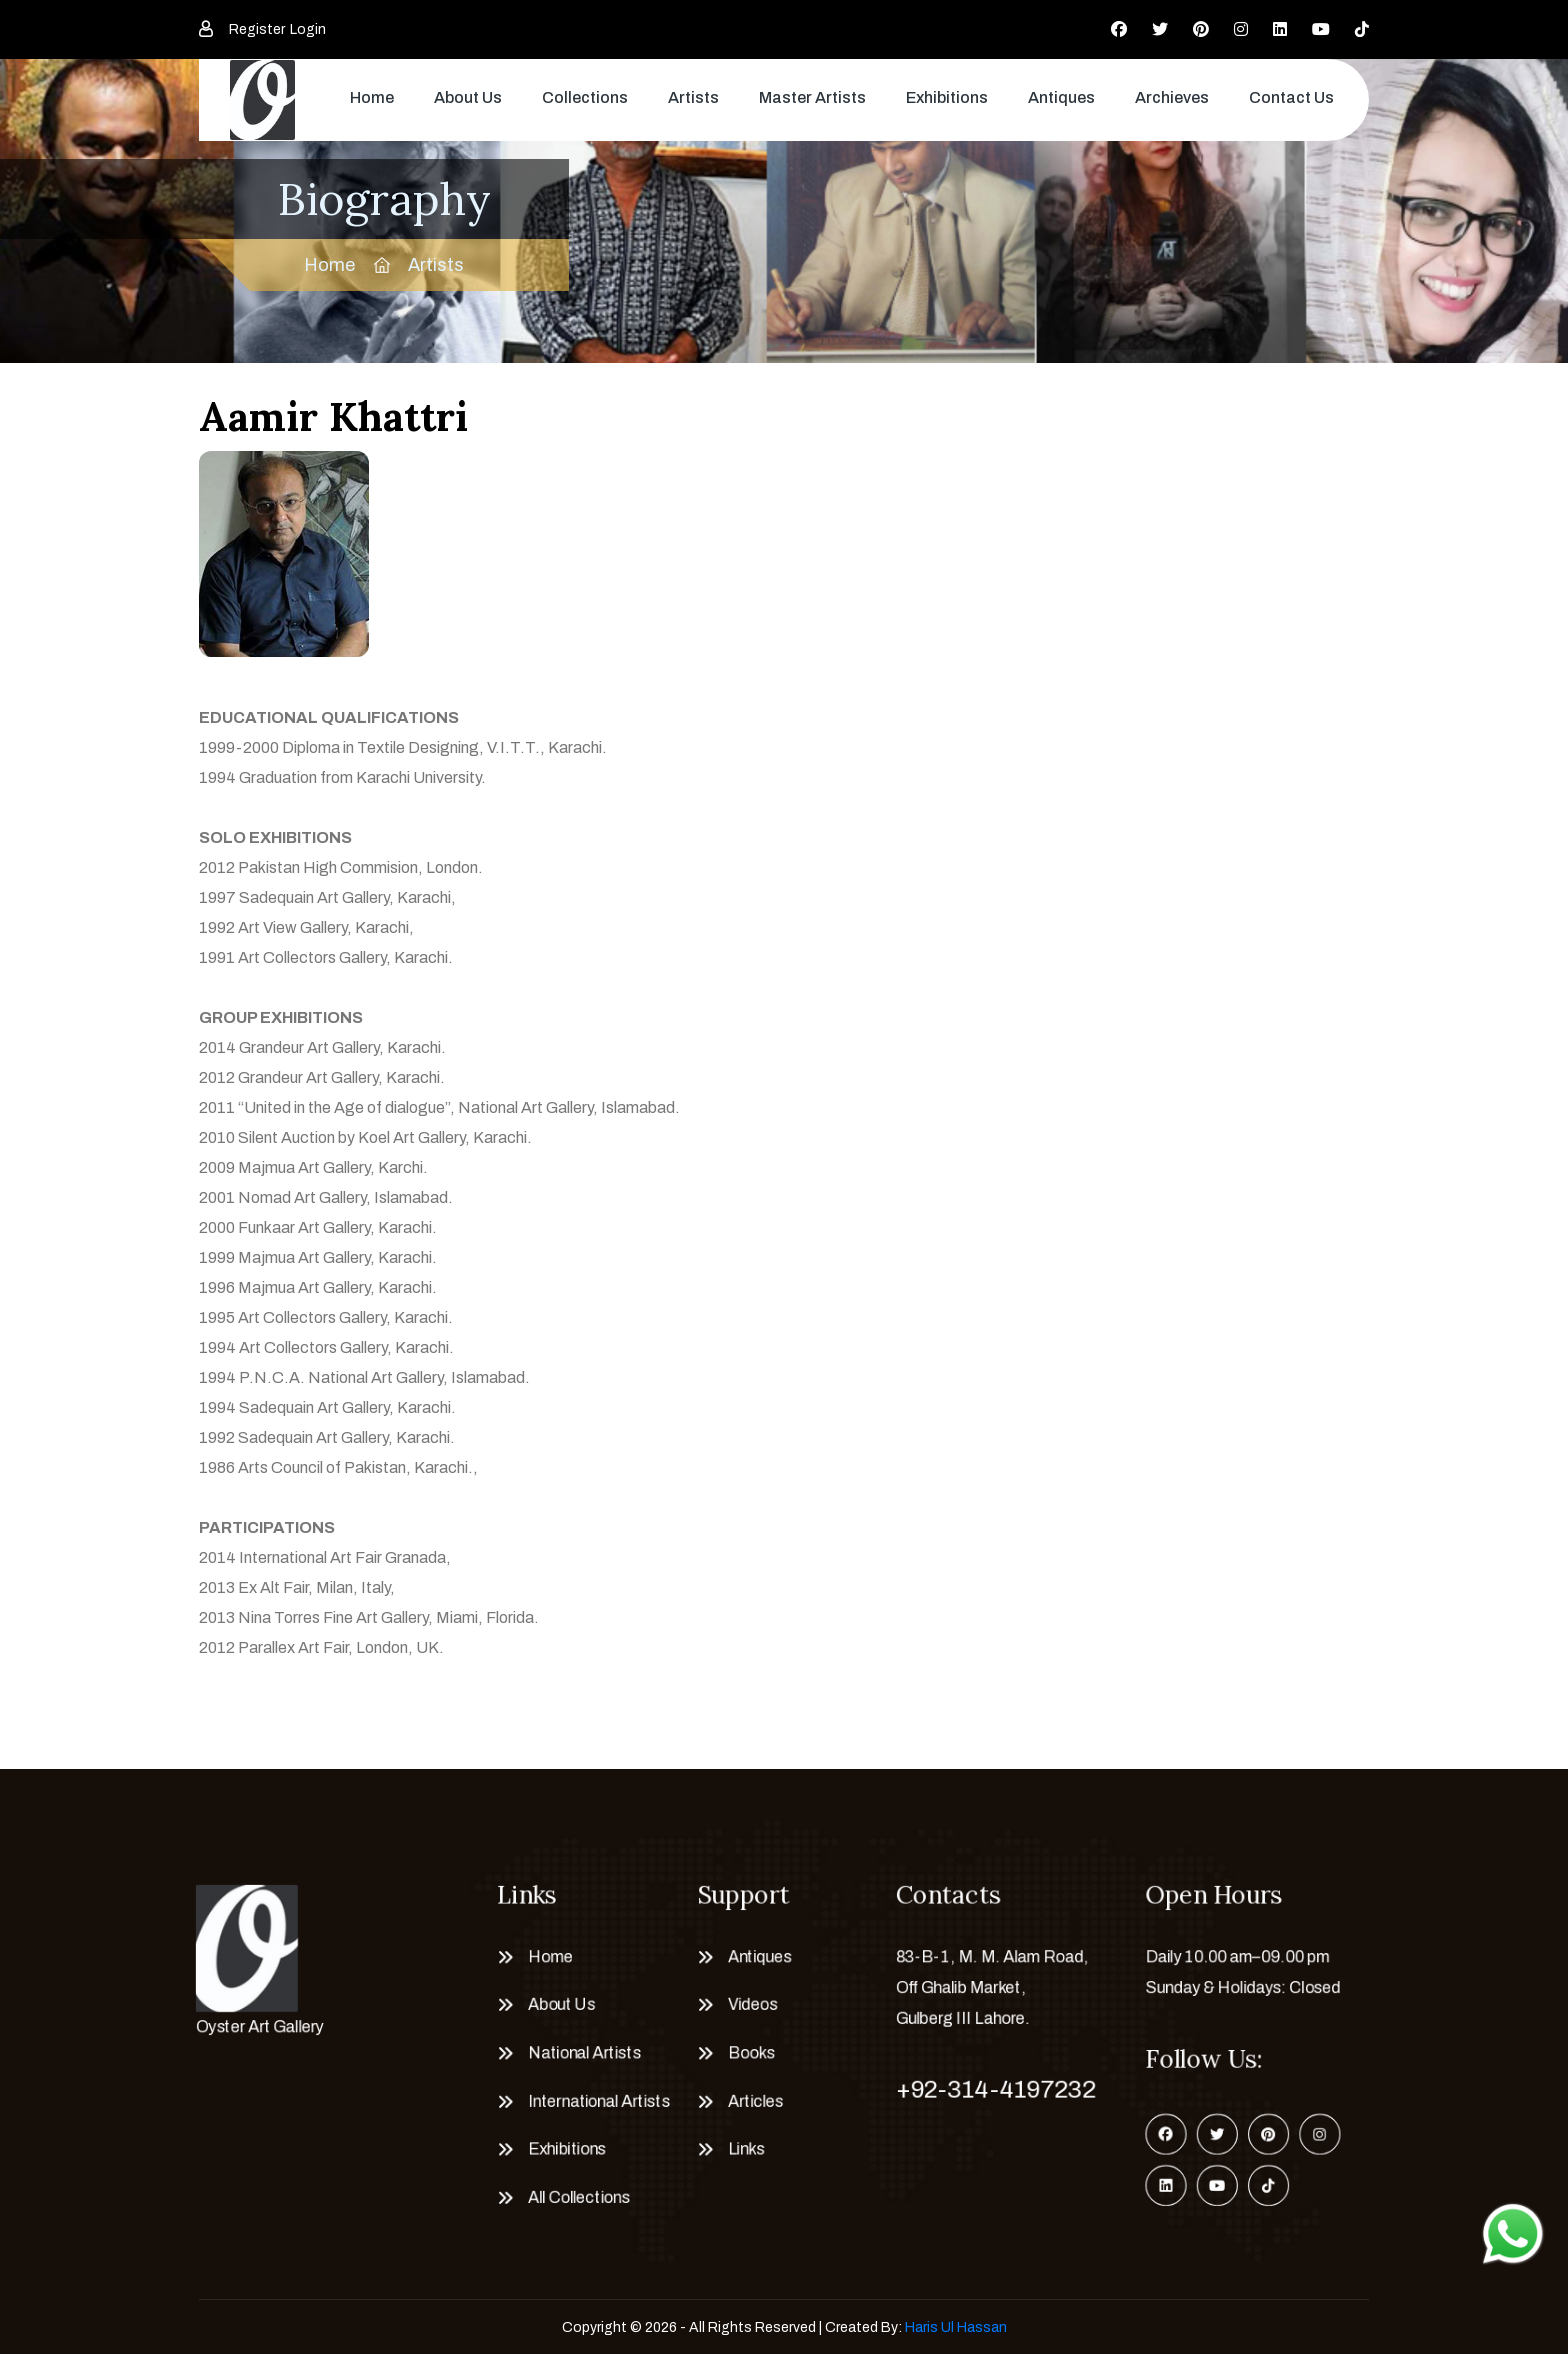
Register (257, 29)
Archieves (1172, 97)
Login (308, 29)
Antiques (1061, 97)
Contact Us (1291, 97)
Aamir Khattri (333, 416)
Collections (585, 97)
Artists (693, 97)
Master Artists (812, 97)
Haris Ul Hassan (956, 2327)
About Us (468, 97)
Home (372, 97)
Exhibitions (947, 97)
